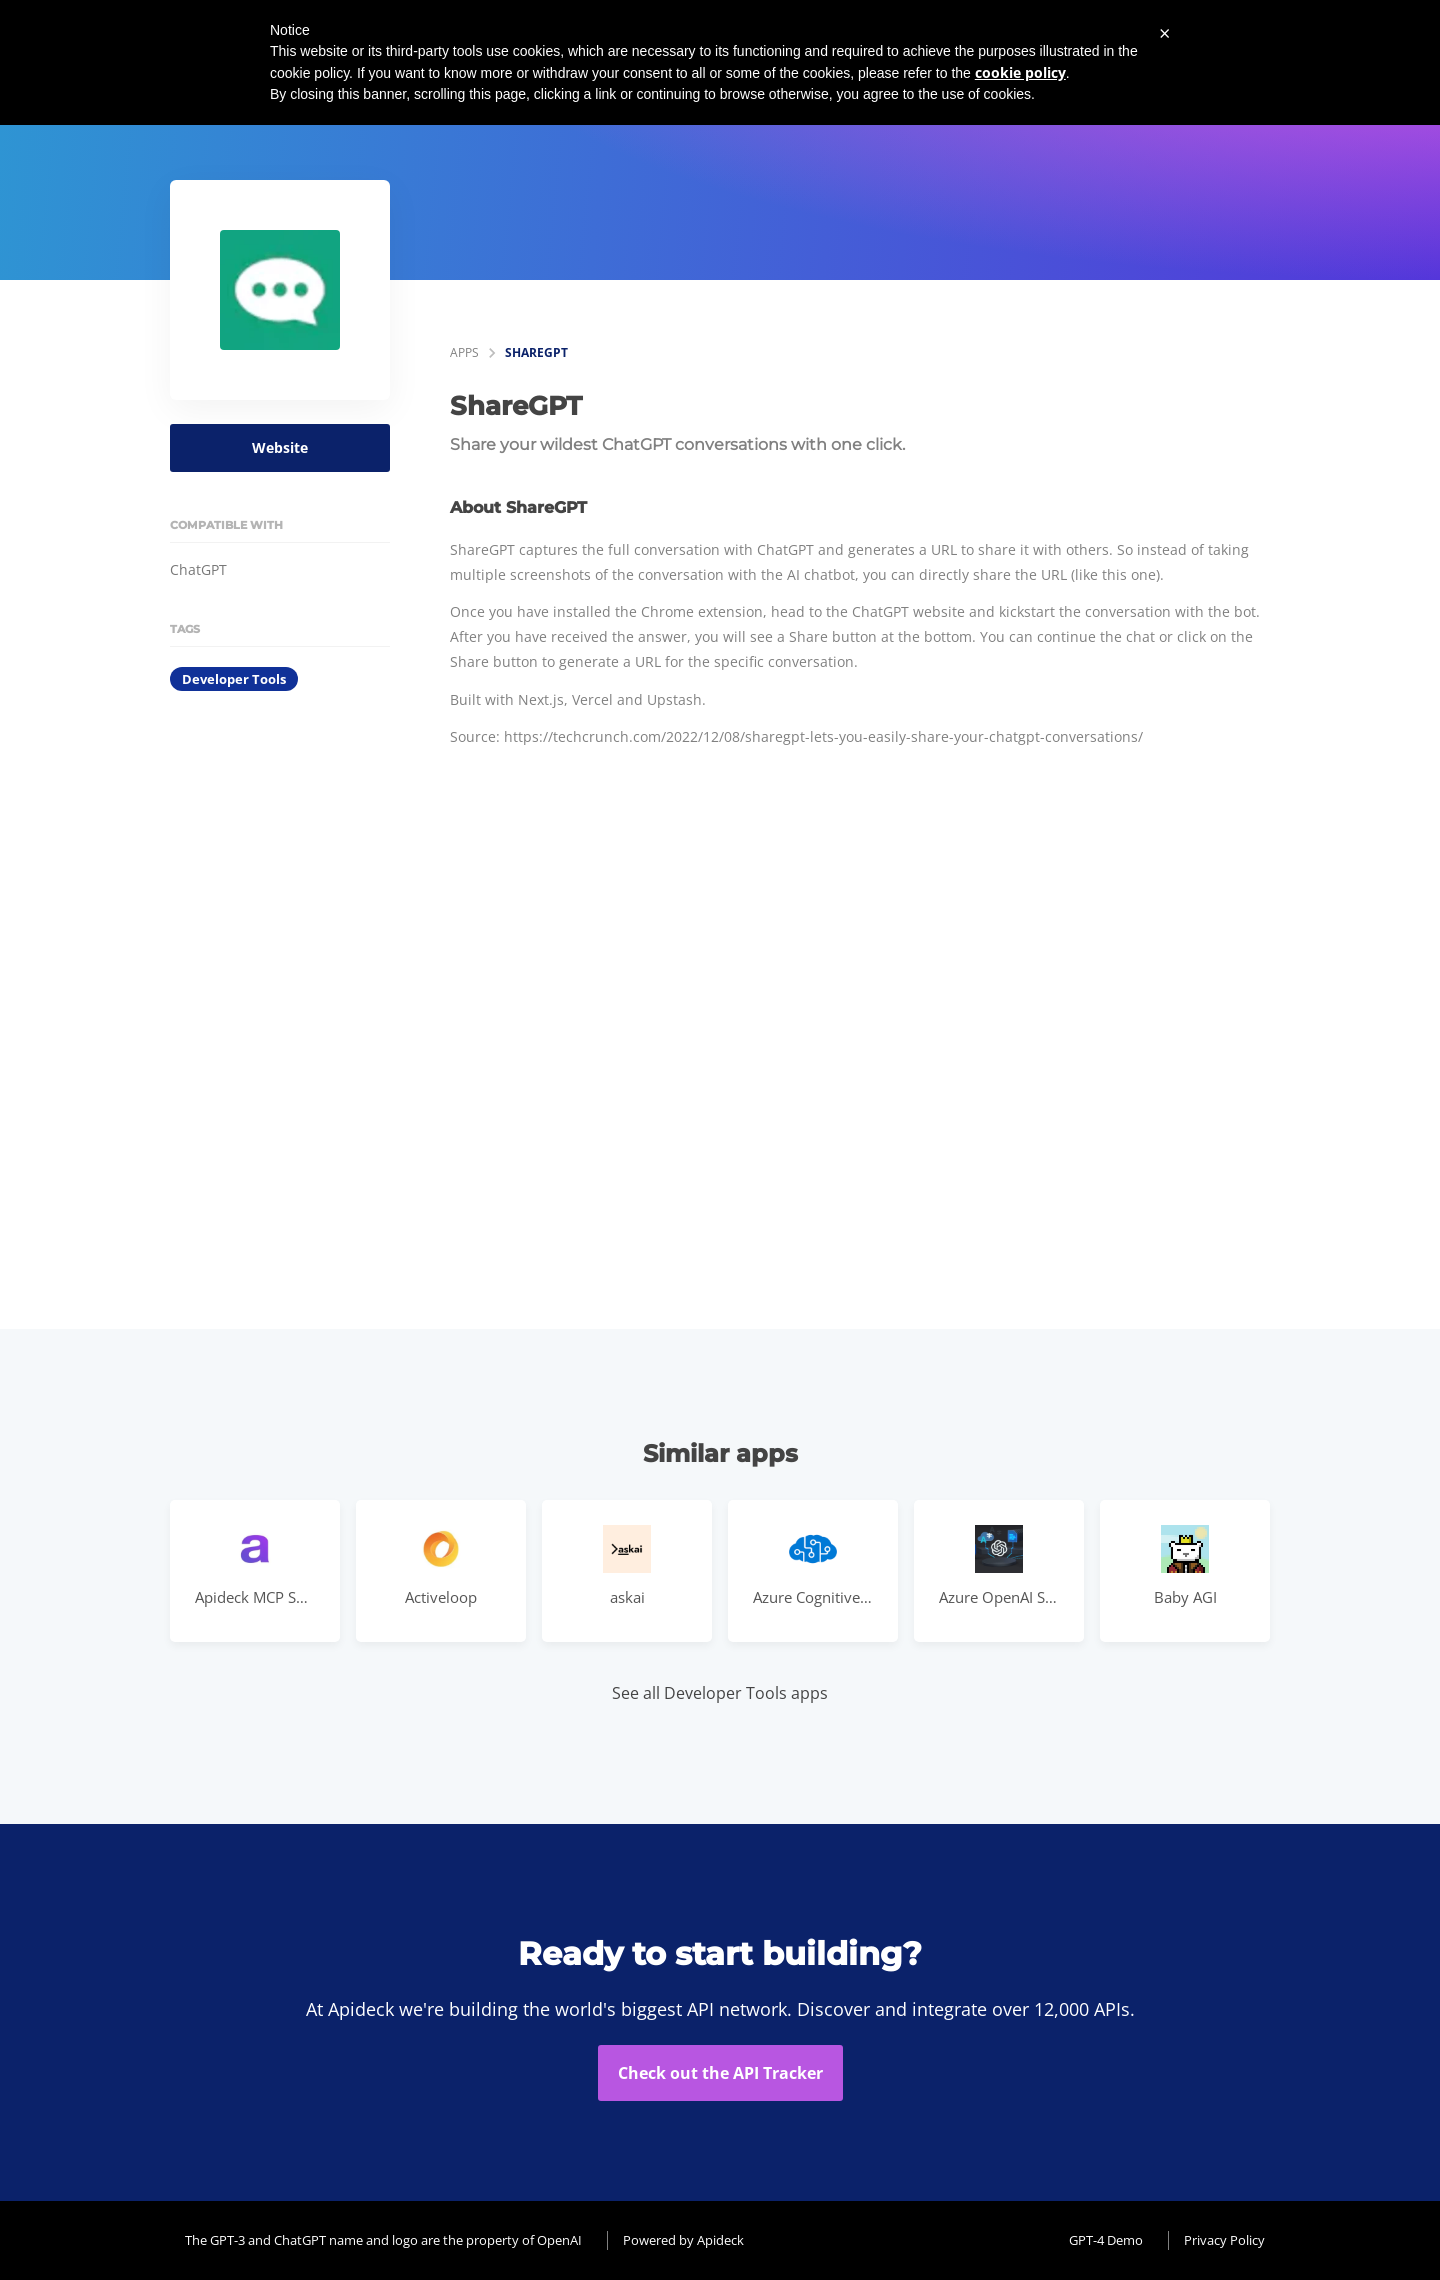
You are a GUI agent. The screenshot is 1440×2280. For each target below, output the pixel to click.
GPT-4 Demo (1106, 2240)
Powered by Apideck (683, 2240)
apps (464, 352)
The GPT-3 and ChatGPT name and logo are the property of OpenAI (383, 2240)
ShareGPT (536, 352)
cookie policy (1020, 72)
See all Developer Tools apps (720, 1693)
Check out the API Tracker (720, 2073)
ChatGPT (198, 569)
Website (280, 447)
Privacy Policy (1224, 2240)
